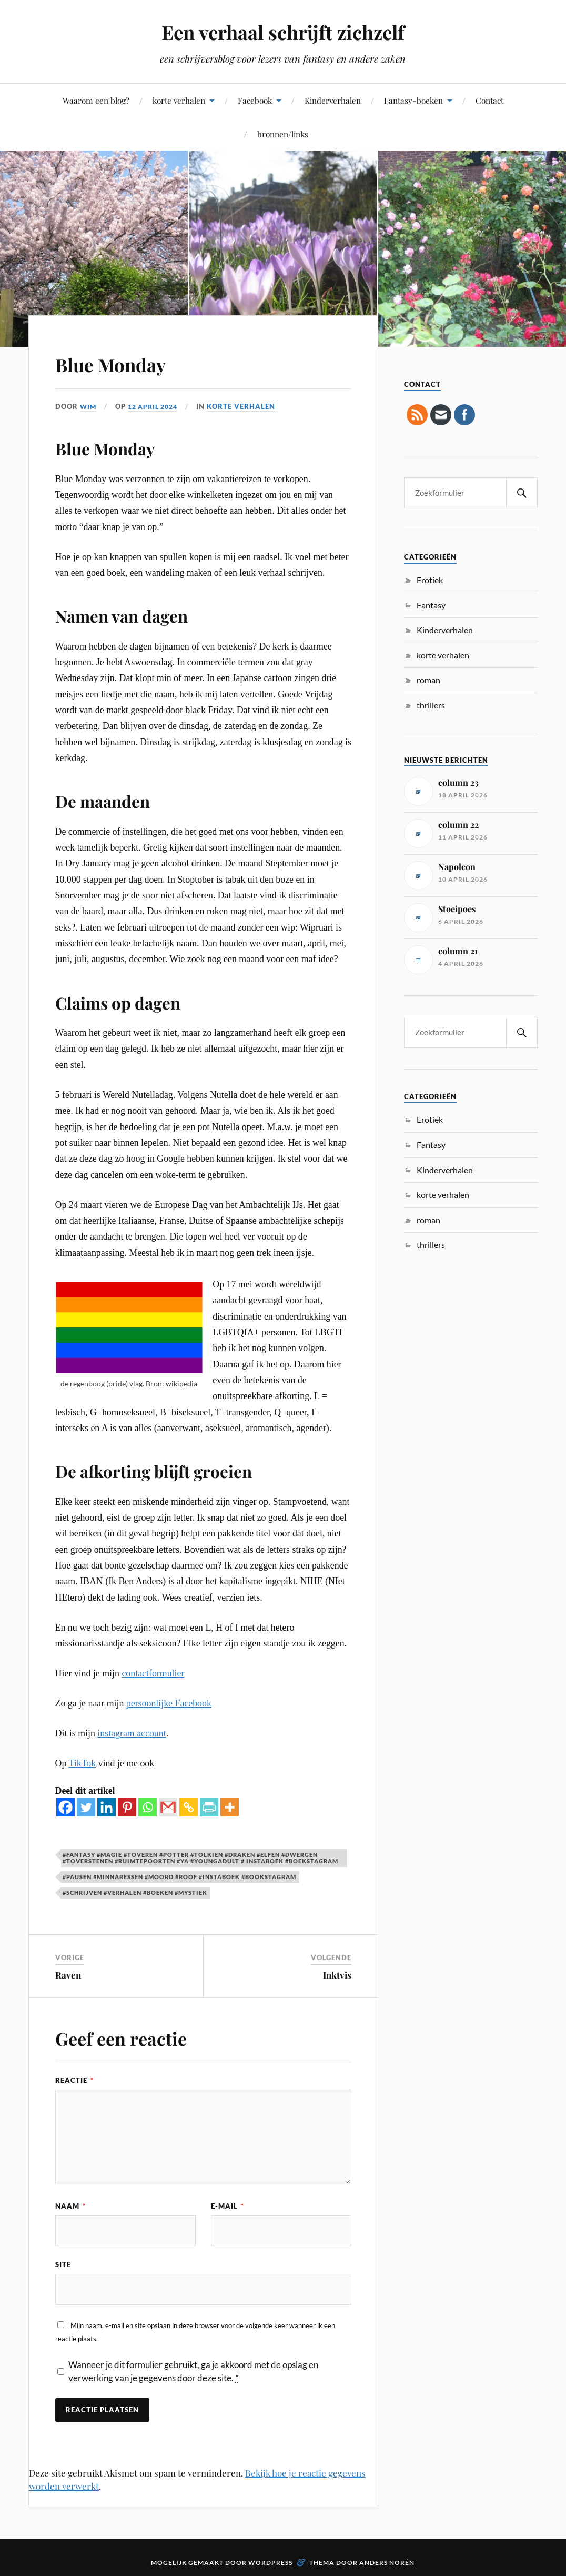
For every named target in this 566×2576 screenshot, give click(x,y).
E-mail (227, 2205)
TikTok (82, 1763)
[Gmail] (168, 1807)
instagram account (131, 1733)
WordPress (270, 2564)
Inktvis (337, 1975)
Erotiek (430, 580)
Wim (88, 406)
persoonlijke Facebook (168, 1703)
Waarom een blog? (96, 100)
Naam (70, 2205)
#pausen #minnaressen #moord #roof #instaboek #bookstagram (179, 1876)
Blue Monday (125, 362)
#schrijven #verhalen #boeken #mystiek (135, 1892)
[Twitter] (86, 1807)
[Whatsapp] (147, 1807)
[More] (229, 1807)
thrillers (431, 705)
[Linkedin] (106, 1807)
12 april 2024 (156, 406)
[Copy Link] (188, 1807)
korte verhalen (179, 100)
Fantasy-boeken (413, 100)
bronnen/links (282, 133)
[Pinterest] (127, 1807)
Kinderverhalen (333, 100)
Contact (489, 100)
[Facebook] (65, 1807)
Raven (68, 1975)
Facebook (255, 100)
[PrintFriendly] (209, 1807)
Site (63, 2265)
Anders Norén (387, 2564)
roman (428, 680)
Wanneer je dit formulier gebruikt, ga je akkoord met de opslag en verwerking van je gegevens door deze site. (193, 2372)
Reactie (74, 2080)
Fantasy (431, 605)
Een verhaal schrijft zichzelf (283, 31)
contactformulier (153, 1673)
